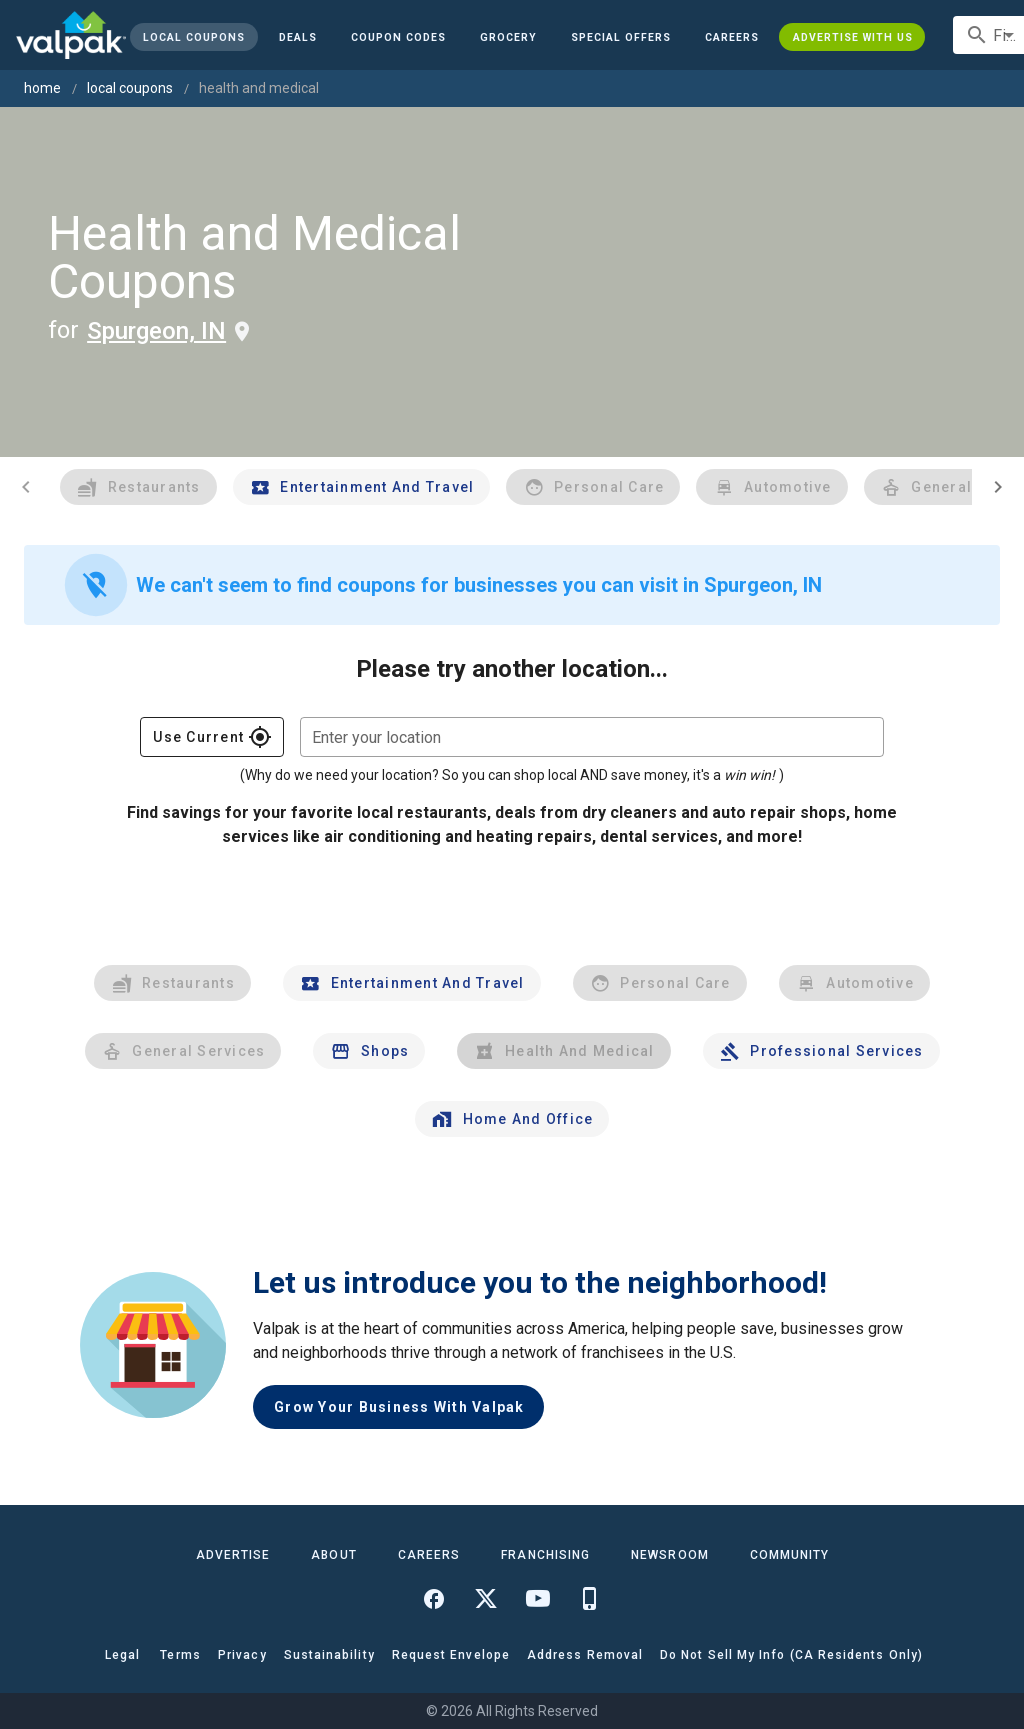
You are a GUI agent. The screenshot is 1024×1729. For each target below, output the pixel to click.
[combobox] (592, 737)
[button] (621, 37)
